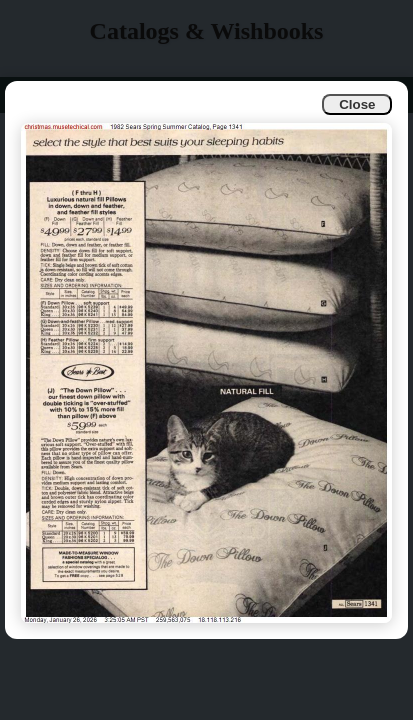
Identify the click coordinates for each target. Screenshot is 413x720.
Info (31, 94)
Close (357, 104)
